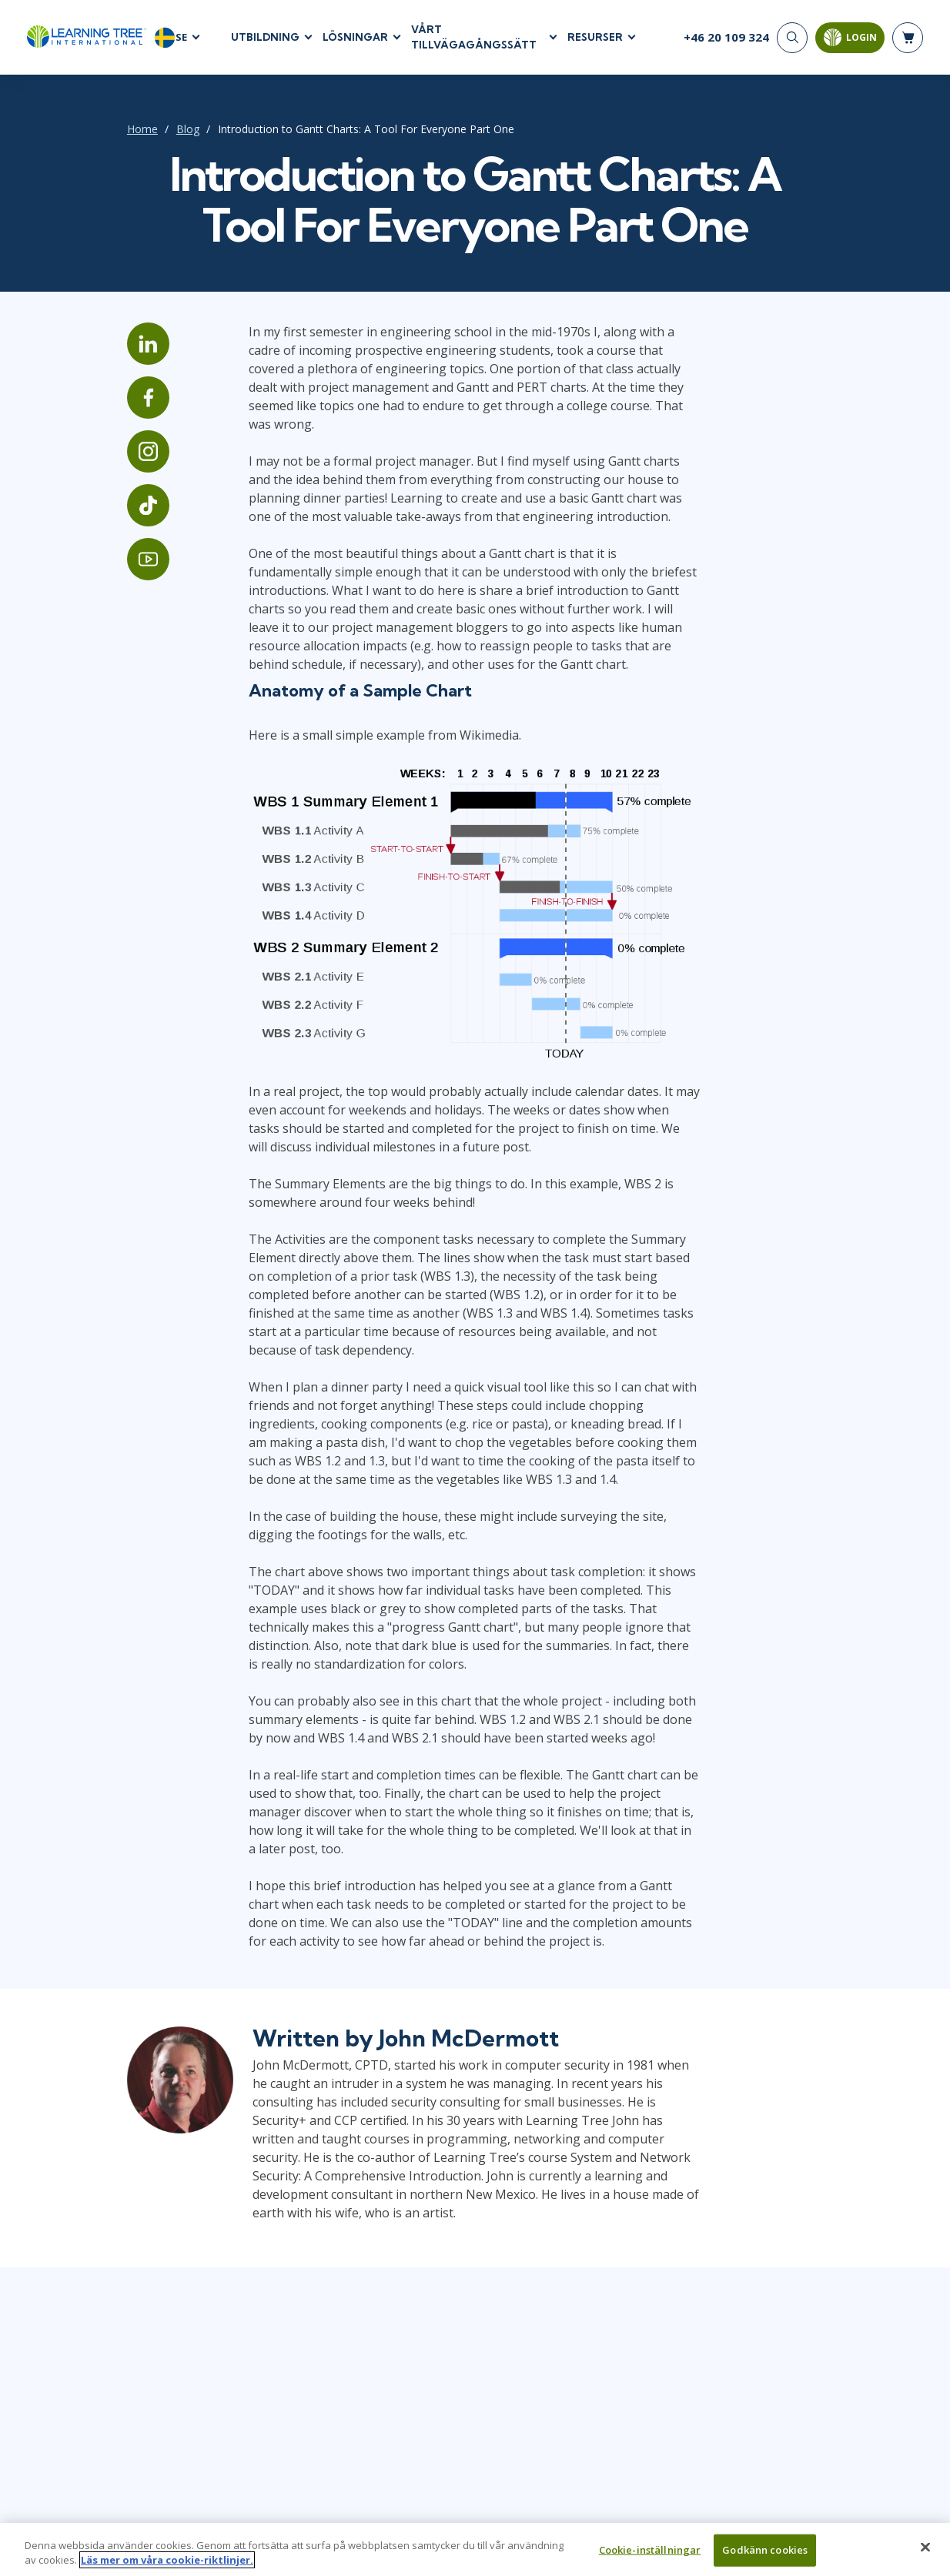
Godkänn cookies (765, 2556)
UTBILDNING (265, 38)
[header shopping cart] (907, 38)
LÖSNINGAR (355, 38)
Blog (174, 129)
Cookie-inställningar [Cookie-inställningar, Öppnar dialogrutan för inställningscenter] (650, 2556)
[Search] (792, 38)
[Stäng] (925, 2554)
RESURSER (595, 38)
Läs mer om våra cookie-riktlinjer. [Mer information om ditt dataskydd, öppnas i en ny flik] (167, 2567)
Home (128, 129)
